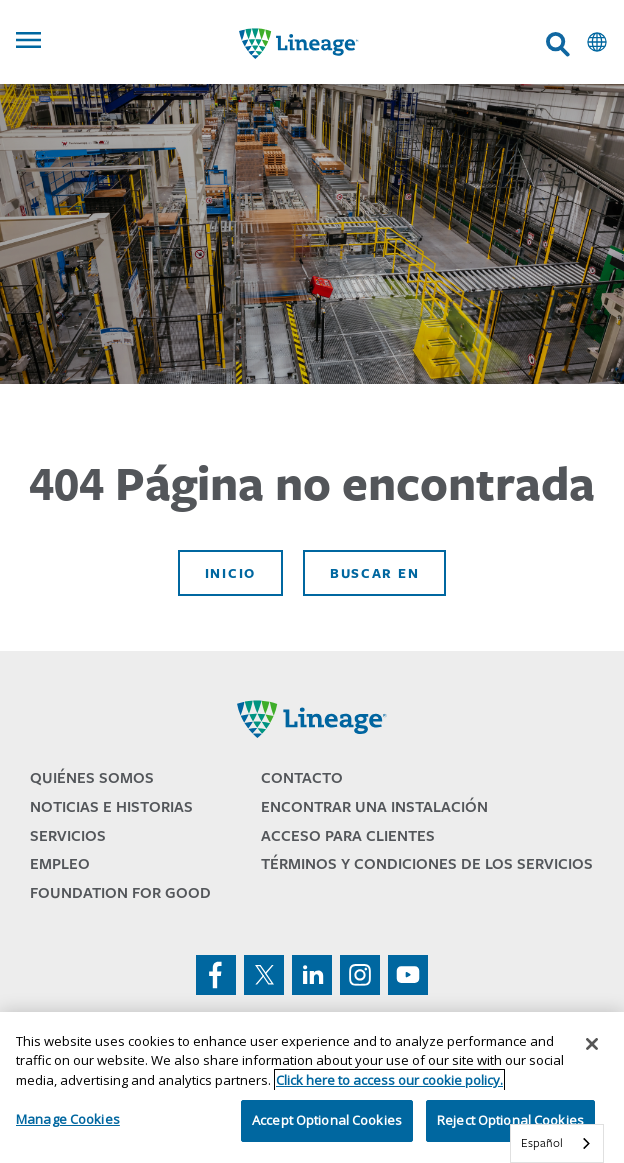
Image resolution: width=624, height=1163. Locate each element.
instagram (360, 975)
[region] (312, 1087)
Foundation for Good (120, 892)
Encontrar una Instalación (374, 806)
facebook (216, 975)
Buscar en (374, 573)
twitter (264, 975)
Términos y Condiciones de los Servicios (427, 863)
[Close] (592, 1044)
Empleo (60, 863)
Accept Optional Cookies (327, 1120)
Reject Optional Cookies (510, 1120)
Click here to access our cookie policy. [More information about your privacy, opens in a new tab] (389, 1080)
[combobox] (557, 1143)
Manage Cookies (68, 1119)
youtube (408, 975)
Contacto (302, 777)
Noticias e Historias (111, 806)
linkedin (312, 975)
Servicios (68, 835)
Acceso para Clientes (348, 835)
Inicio (230, 573)
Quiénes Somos (92, 777)
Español (542, 1142)
